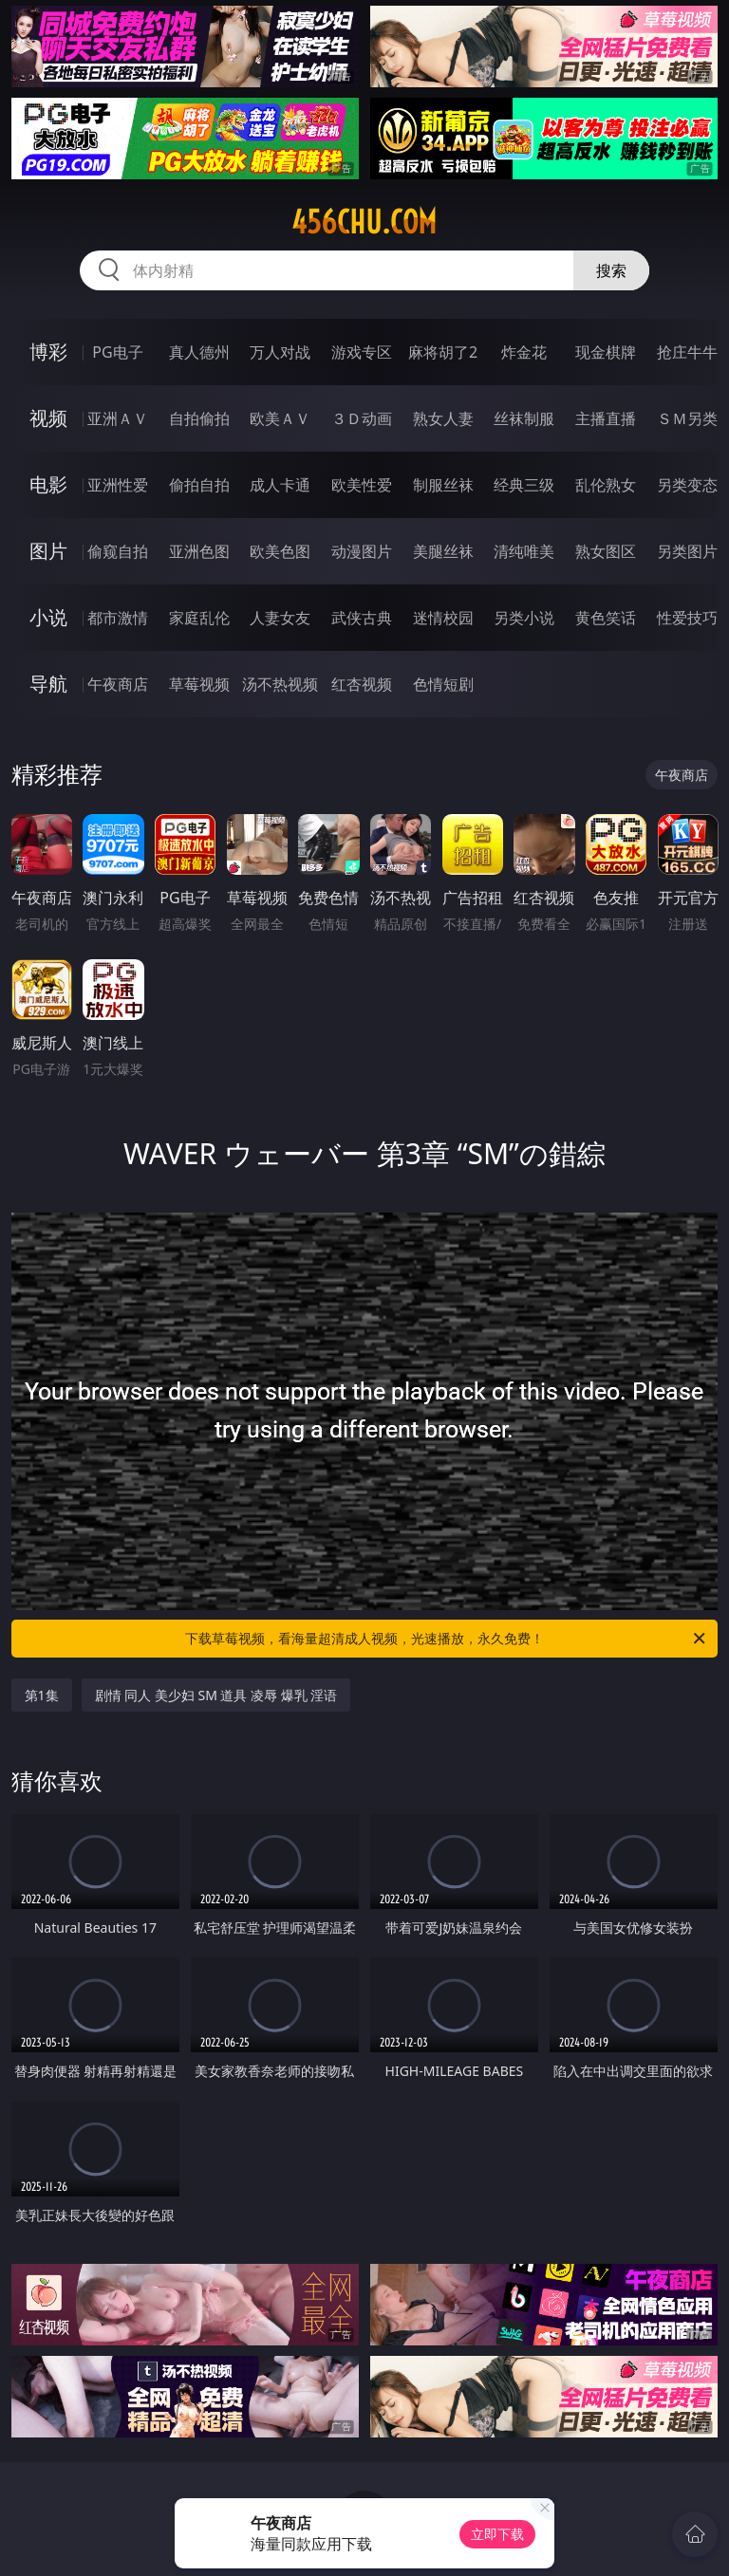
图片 (48, 551)
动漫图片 (361, 551)
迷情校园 (443, 617)
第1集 (42, 1695)
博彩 (48, 351)
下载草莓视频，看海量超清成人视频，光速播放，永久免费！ (446, 1638)
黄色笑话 (605, 617)
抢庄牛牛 (687, 352)
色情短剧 (443, 684)
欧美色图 (280, 551)
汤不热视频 (280, 684)
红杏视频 (361, 684)
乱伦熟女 (605, 484)
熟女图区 (605, 551)
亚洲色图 (199, 551)
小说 (48, 617)
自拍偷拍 (199, 418)
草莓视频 (199, 684)
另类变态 (687, 484)
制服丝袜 (443, 484)
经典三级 (524, 484)
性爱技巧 (687, 617)
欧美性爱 (361, 484)
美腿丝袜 (443, 551)
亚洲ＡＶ (117, 418)
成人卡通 (280, 484)
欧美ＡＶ (280, 418)
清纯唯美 (524, 551)
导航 (48, 683)
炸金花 (524, 352)
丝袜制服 (524, 418)
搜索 (611, 270)
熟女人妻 (443, 418)
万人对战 (280, 352)
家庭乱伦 (199, 617)
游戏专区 (361, 352)
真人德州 (199, 352)
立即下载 (497, 2534)
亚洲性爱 (117, 484)
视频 (48, 418)
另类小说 (524, 617)
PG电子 (117, 352)
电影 (48, 484)
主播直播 (605, 418)
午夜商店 (117, 684)
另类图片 (687, 551)
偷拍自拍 (199, 484)
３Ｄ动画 (361, 418)
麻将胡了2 (442, 352)
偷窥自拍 (117, 551)
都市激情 (117, 617)
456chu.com (364, 222)
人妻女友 (280, 617)
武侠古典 (361, 617)
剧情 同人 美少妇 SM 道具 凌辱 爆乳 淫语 (216, 1695)
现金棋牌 (605, 352)
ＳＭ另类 (687, 418)
